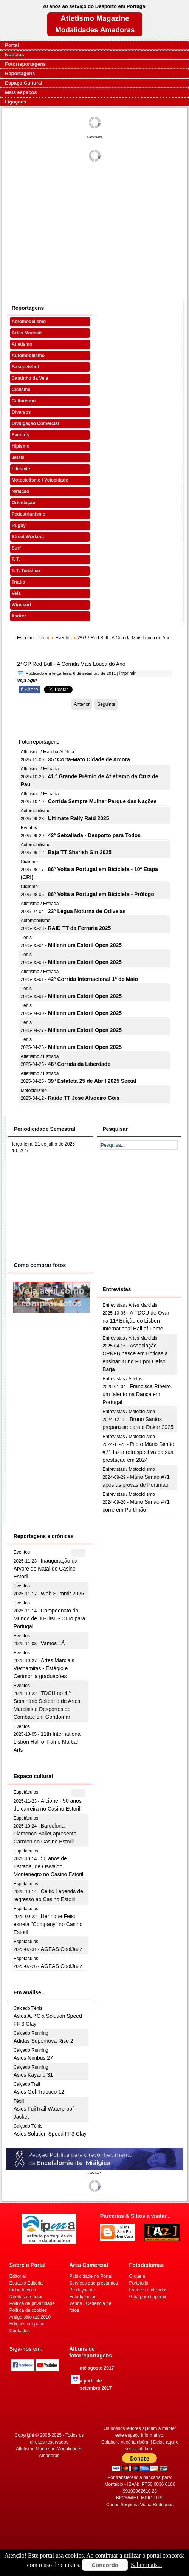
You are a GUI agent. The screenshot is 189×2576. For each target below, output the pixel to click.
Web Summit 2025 (62, 1594)
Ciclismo (21, 389)
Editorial (17, 2276)
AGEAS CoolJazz (61, 1949)
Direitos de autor (26, 2296)
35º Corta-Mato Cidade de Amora (89, 759)
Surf (16, 548)
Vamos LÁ (53, 1643)
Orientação (24, 502)
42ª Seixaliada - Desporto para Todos (94, 835)
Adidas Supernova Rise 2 (43, 2041)
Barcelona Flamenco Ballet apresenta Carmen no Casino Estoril (45, 1834)
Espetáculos (26, 1792)
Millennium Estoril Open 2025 (85, 945)
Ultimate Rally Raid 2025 (78, 818)
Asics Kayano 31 (33, 2075)
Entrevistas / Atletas (122, 1378)
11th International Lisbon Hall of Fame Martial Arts (48, 1742)
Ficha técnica (22, 2290)
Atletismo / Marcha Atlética (47, 751)
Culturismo (24, 400)
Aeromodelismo (29, 321)
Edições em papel (27, 2324)
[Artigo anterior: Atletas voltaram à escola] (81, 704)
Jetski (18, 457)
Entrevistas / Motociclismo (128, 1411)
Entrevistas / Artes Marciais (129, 1305)
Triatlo (18, 582)
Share (29, 690)
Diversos (21, 412)
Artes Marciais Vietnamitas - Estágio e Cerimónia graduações (44, 1668)
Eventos (20, 434)
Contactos (19, 2330)
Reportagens (20, 73)
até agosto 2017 (97, 2368)
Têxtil (19, 2101)
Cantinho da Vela (30, 378)
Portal (12, 45)
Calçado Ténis (28, 2008)
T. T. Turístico (26, 570)
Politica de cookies (28, 2310)
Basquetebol (25, 367)
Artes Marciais (27, 333)
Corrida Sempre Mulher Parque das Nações (102, 801)
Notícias (14, 54)
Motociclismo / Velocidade (40, 480)
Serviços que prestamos (93, 2283)
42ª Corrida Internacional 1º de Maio (93, 979)
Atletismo (22, 344)
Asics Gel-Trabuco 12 (39, 2092)
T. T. (16, 559)
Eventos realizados (148, 2290)
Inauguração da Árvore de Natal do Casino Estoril (45, 1569)
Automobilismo (28, 355)
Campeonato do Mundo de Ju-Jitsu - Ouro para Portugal (49, 1618)
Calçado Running (31, 2033)
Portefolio (139, 2283)
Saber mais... (146, 2565)
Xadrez (19, 616)
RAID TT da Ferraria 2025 (79, 928)
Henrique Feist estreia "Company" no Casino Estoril (48, 1924)
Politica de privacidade (32, 2303)
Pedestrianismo (28, 514)
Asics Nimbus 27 (33, 2058)
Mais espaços (21, 92)
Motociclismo (34, 1090)
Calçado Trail (27, 2084)
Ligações (15, 102)
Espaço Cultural (23, 83)
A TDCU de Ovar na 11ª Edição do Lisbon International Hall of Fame (135, 1321)
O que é (137, 2276)
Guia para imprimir (148, 2296)
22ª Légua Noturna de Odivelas (87, 911)
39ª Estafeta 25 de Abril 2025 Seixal (92, 1081)
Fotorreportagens (25, 64)
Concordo (104, 2565)
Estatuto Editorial (26, 2283)
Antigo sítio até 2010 (30, 2317)
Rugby (19, 525)
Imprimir (127, 673)
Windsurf (21, 604)
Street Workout (28, 536)
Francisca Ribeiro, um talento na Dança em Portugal (137, 1394)
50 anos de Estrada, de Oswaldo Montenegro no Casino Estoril (48, 1866)
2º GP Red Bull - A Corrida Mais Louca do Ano (71, 664)
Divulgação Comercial (35, 423)
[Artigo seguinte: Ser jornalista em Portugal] (106, 704)
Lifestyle (21, 468)
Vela (16, 593)
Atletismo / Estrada (40, 768)
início (44, 638)
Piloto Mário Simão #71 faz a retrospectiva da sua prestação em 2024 (138, 1452)
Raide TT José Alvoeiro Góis (83, 1098)
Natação (20, 491)
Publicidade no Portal (90, 2276)
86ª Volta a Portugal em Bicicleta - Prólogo (101, 894)
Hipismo (20, 446)
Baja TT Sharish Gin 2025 (80, 852)
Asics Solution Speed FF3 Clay (50, 2134)
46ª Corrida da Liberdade (79, 1064)
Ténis (26, 937)
